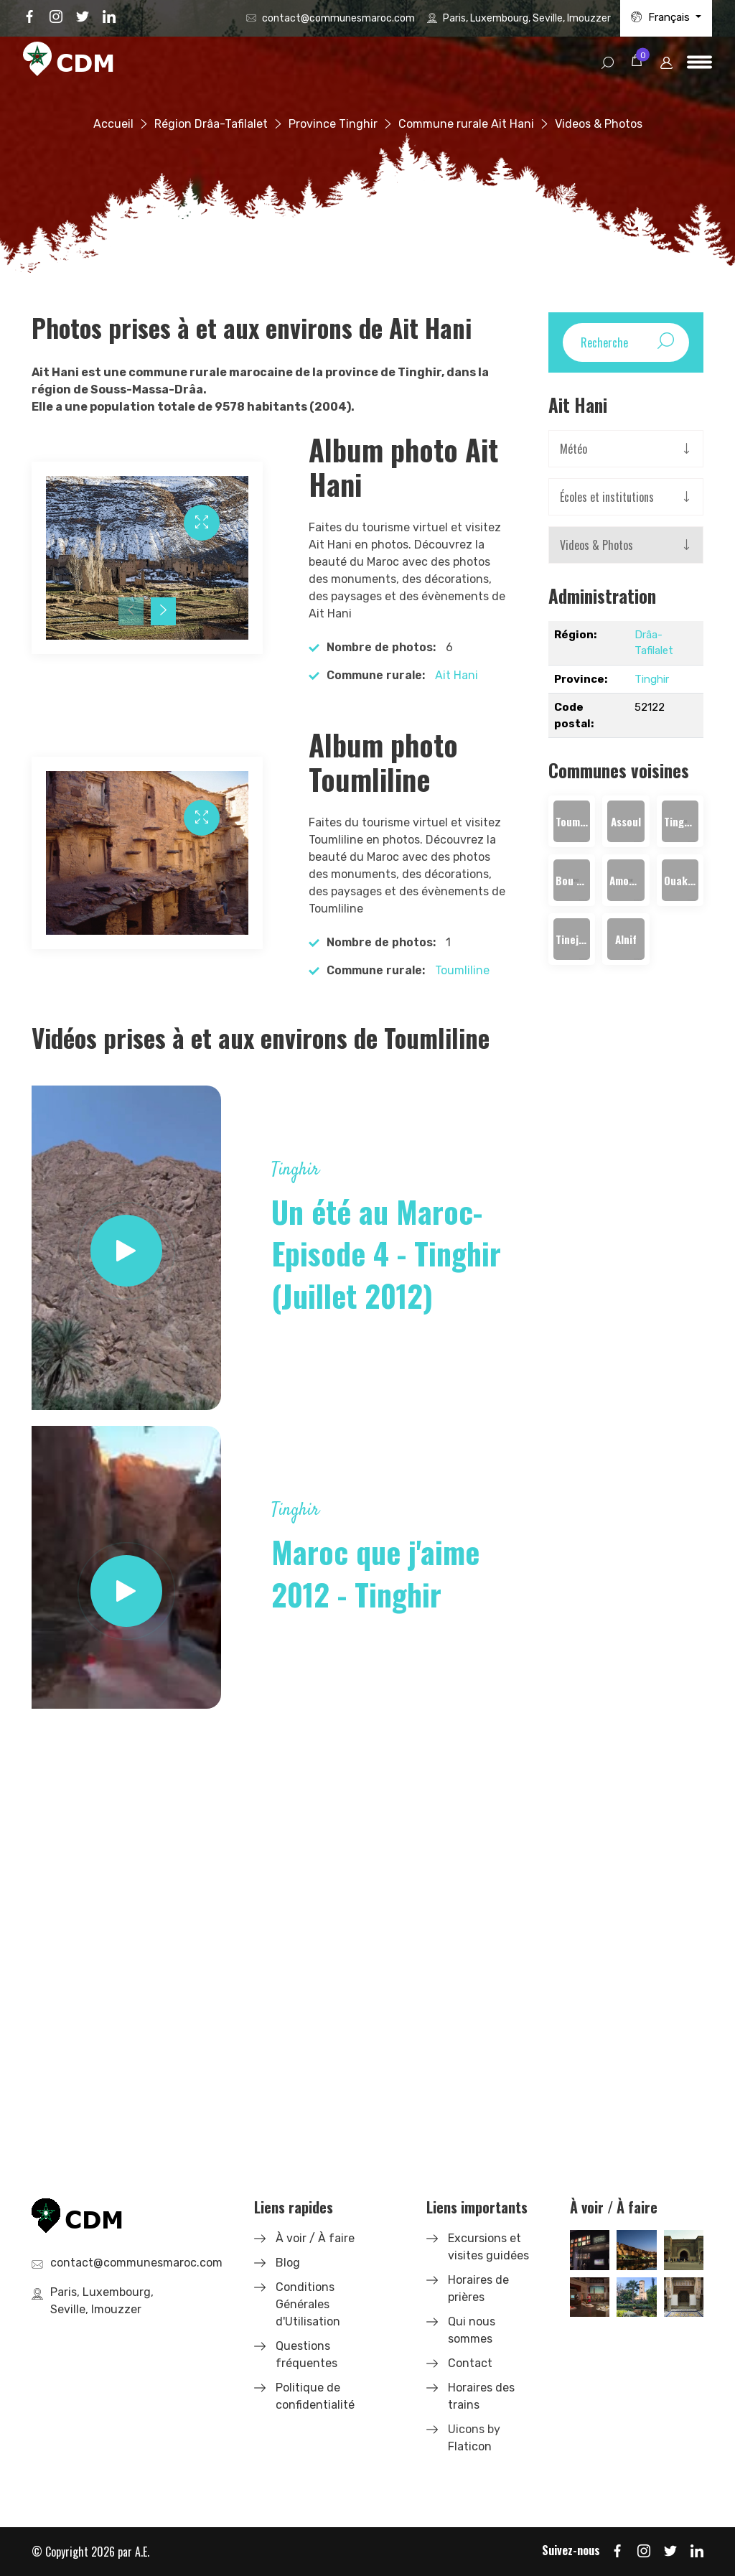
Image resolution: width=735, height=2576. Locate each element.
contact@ (338, 18)
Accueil (113, 124)
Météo (573, 448)
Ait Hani (456, 675)
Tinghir (652, 679)
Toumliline (462, 970)
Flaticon (470, 2446)
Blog (288, 2262)
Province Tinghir (333, 124)
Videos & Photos (596, 545)
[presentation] (131, 611)
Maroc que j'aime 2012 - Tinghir (375, 1572)
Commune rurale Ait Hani (466, 124)
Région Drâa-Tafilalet (211, 124)
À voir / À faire (315, 2238)
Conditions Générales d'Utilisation (308, 2304)
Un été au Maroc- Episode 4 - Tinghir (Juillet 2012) (386, 1253)
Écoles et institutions (607, 496)
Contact (470, 2363)
